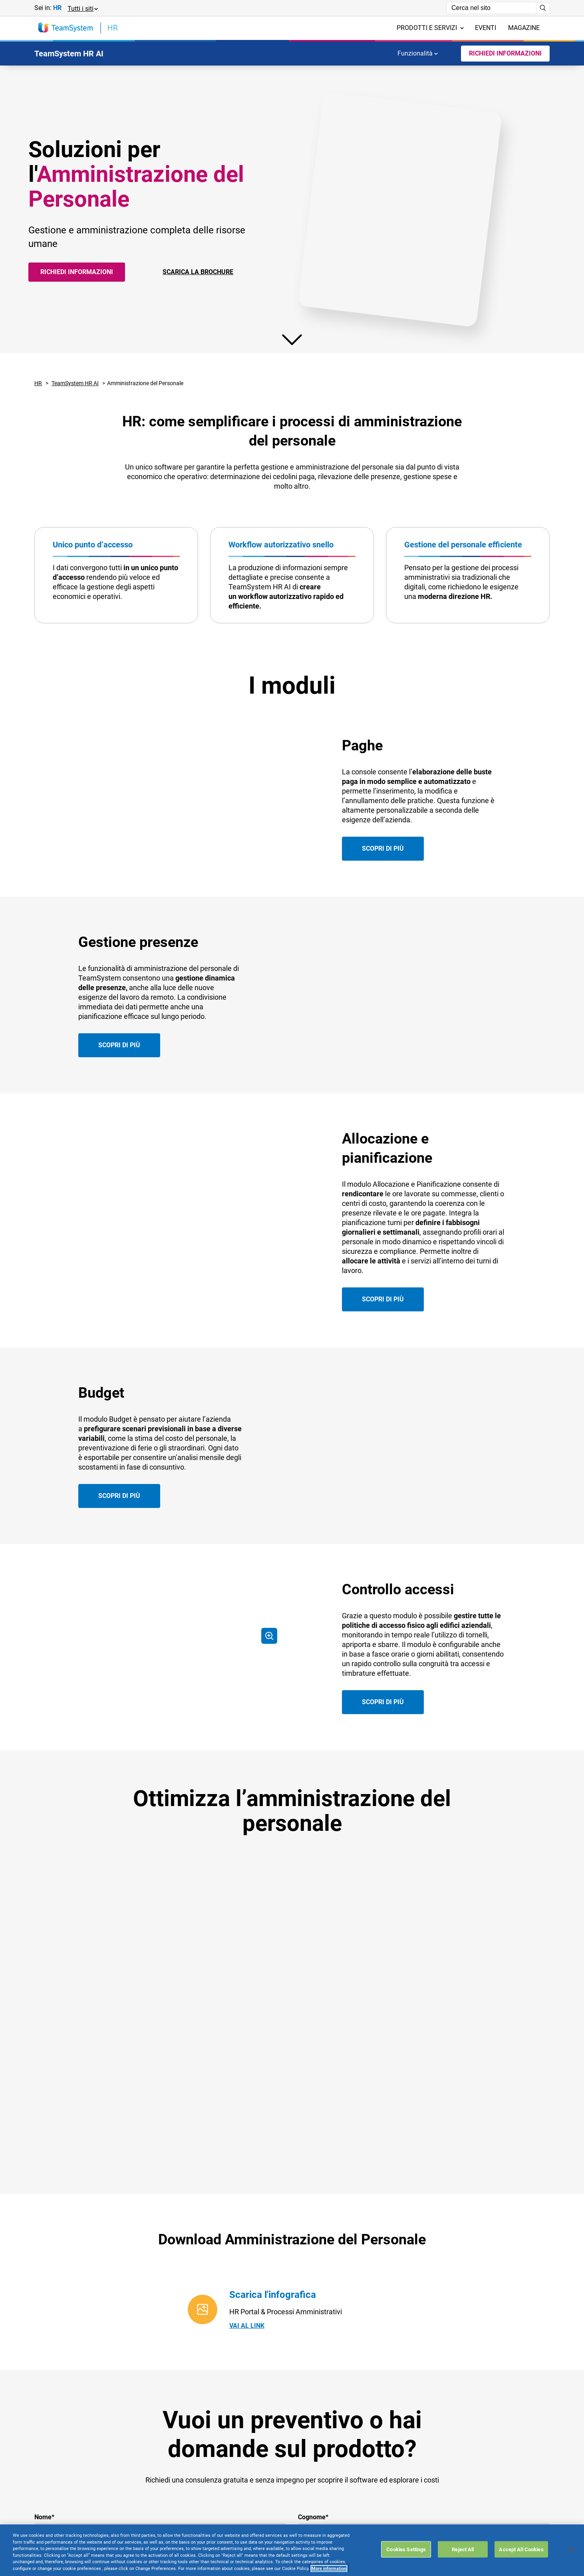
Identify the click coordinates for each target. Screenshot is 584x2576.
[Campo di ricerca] (491, 8)
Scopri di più (383, 865)
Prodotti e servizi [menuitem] (430, 28)
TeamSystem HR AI (75, 383)
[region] (292, 2550)
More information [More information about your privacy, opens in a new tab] (329, 2568)
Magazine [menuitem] (524, 28)
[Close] (571, 2549)
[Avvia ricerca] (543, 8)
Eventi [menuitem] (485, 28)
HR (38, 383)
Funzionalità (417, 53)
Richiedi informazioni (76, 272)
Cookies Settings (406, 2549)
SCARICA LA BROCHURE (198, 272)
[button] (82, 8)
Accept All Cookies (521, 2549)
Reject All (463, 2549)
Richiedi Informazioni (505, 53)
